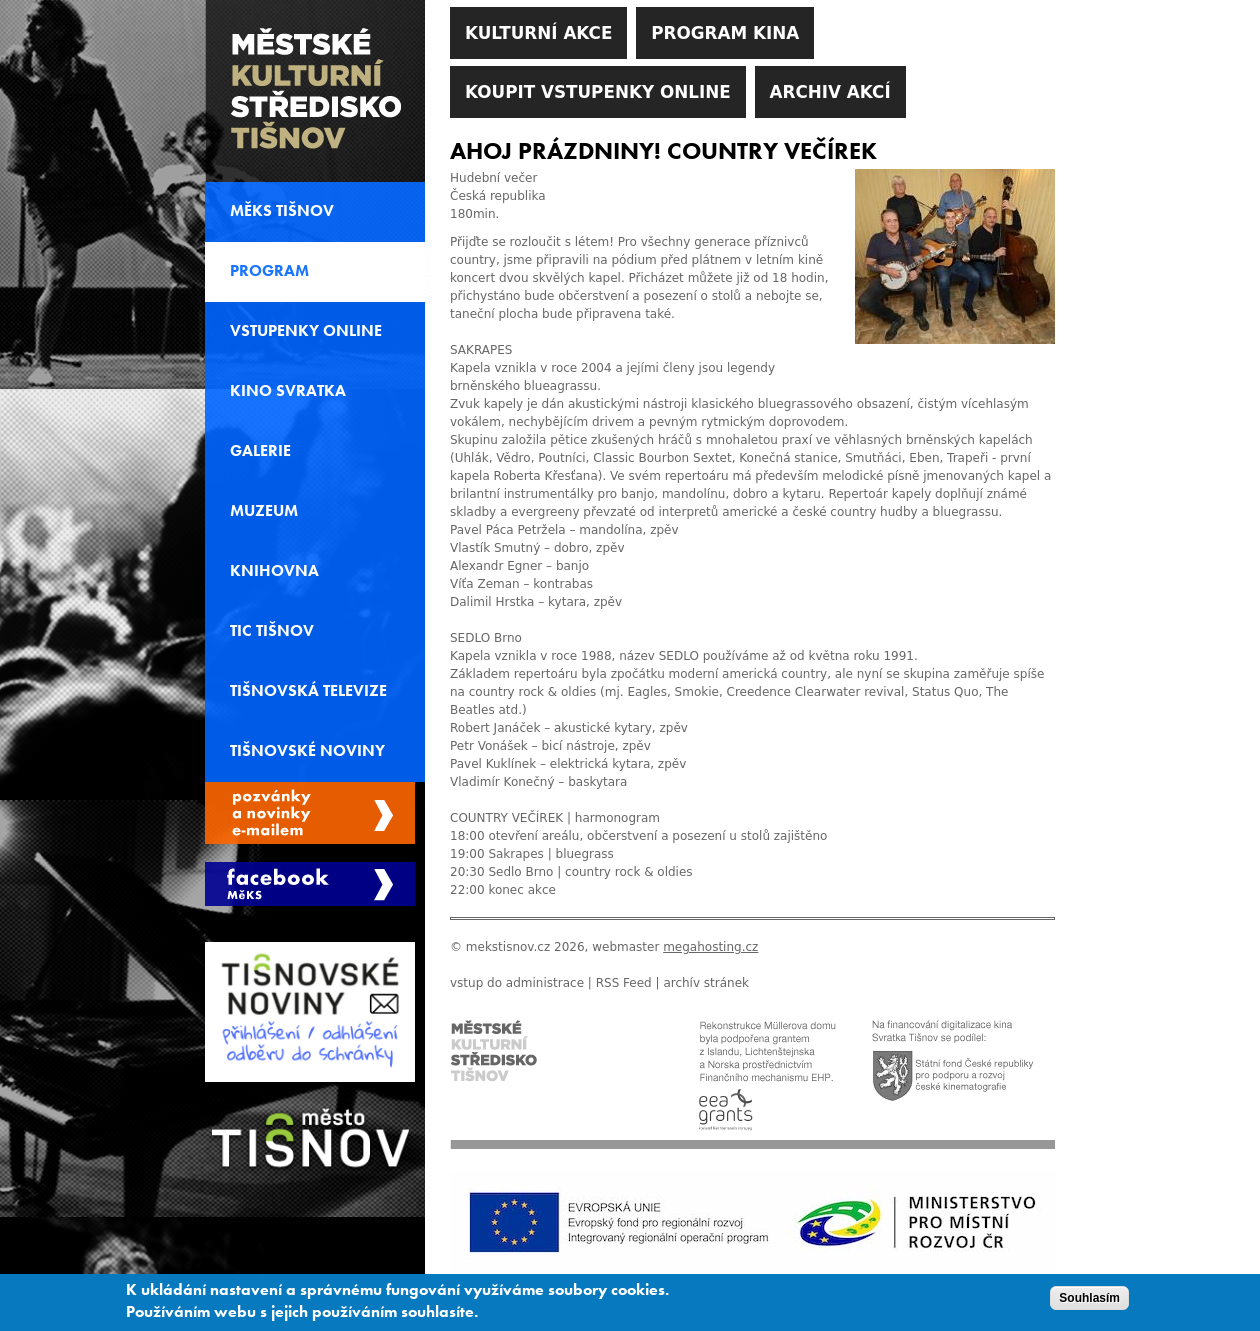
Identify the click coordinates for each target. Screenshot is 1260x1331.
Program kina (725, 33)
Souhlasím (1089, 1301)
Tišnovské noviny (307, 751)
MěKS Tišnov (282, 211)
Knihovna (274, 571)
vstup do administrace (517, 983)
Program (269, 271)
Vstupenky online (306, 331)
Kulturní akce (538, 33)
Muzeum (264, 511)
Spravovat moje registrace (310, 813)
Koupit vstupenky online (598, 92)
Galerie (260, 451)
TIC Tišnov (272, 631)
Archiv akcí (830, 92)
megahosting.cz (710, 947)
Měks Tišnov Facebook (310, 884)
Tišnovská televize (308, 691)
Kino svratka (288, 391)
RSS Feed (624, 983)
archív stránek (706, 983)
